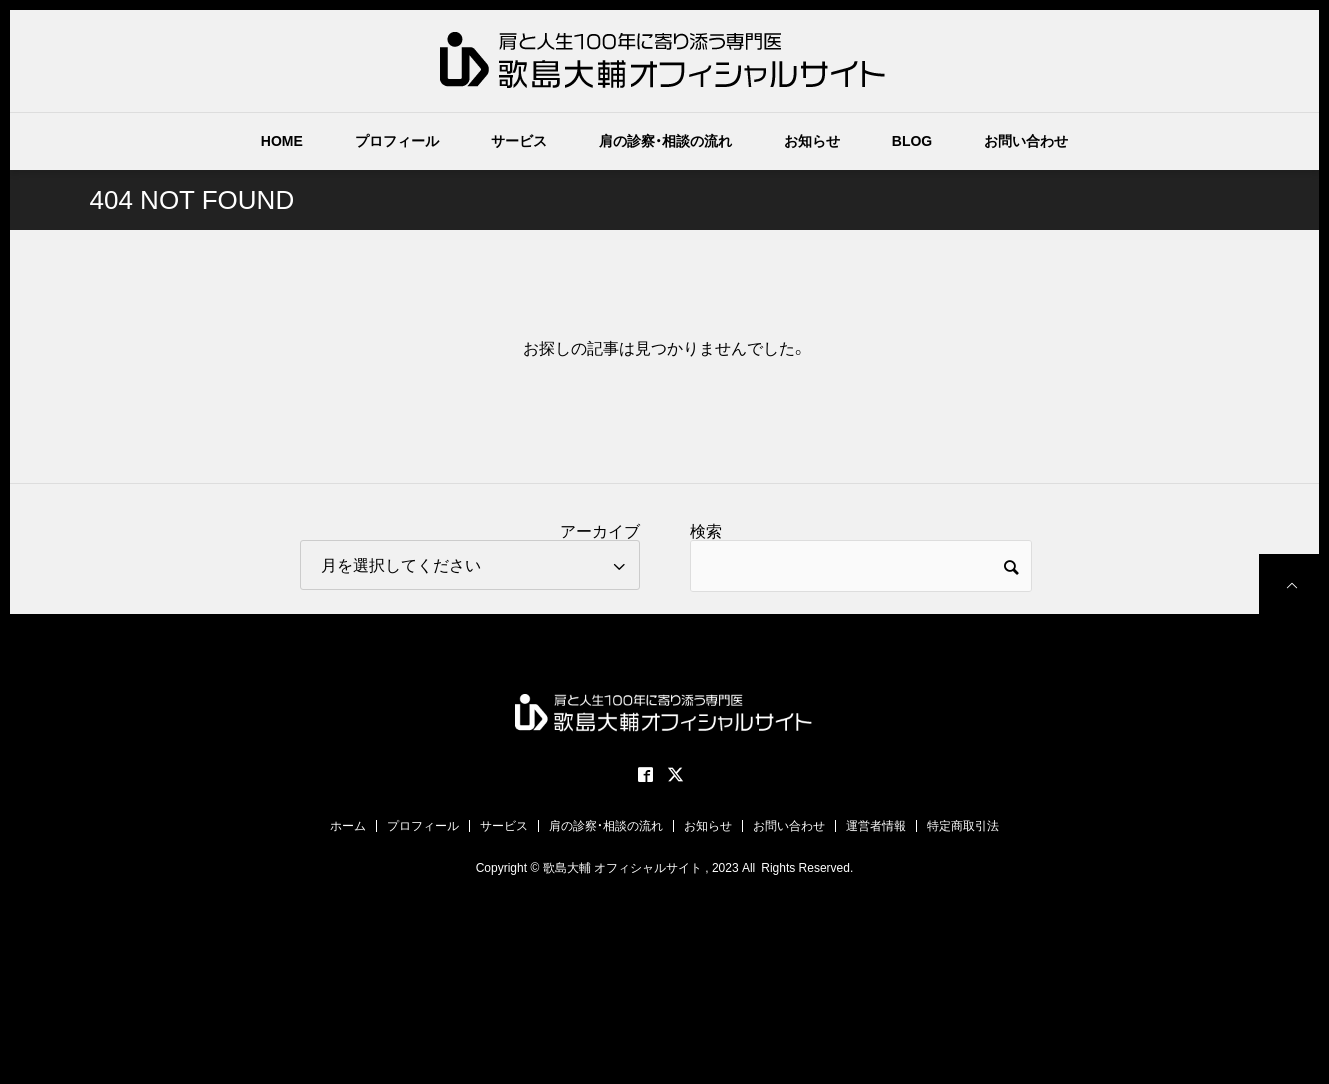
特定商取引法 (963, 826)
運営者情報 (876, 826)
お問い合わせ (1026, 141)
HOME (282, 141)
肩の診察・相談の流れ (665, 141)
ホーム (348, 826)
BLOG (912, 141)
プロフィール (397, 141)
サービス (519, 141)
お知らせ (812, 141)
